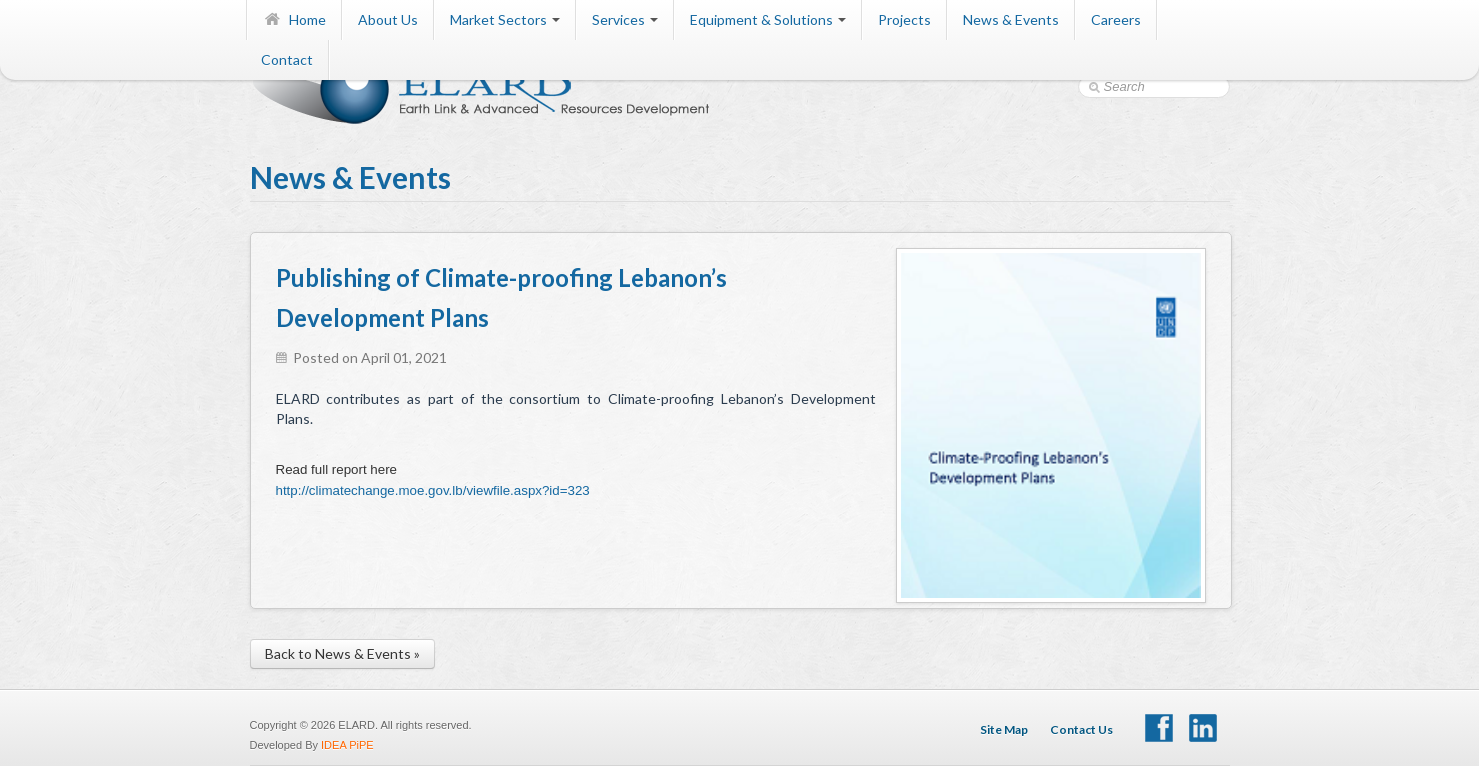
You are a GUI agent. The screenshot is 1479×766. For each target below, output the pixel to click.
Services (625, 19)
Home (294, 19)
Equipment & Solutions (768, 19)
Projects (904, 19)
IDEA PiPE (347, 745)
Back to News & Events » (342, 653)
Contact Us (1081, 729)
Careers (1116, 19)
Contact (287, 59)
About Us (388, 19)
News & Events (1011, 19)
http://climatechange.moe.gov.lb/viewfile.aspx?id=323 (433, 490)
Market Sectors (505, 19)
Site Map (1004, 729)
